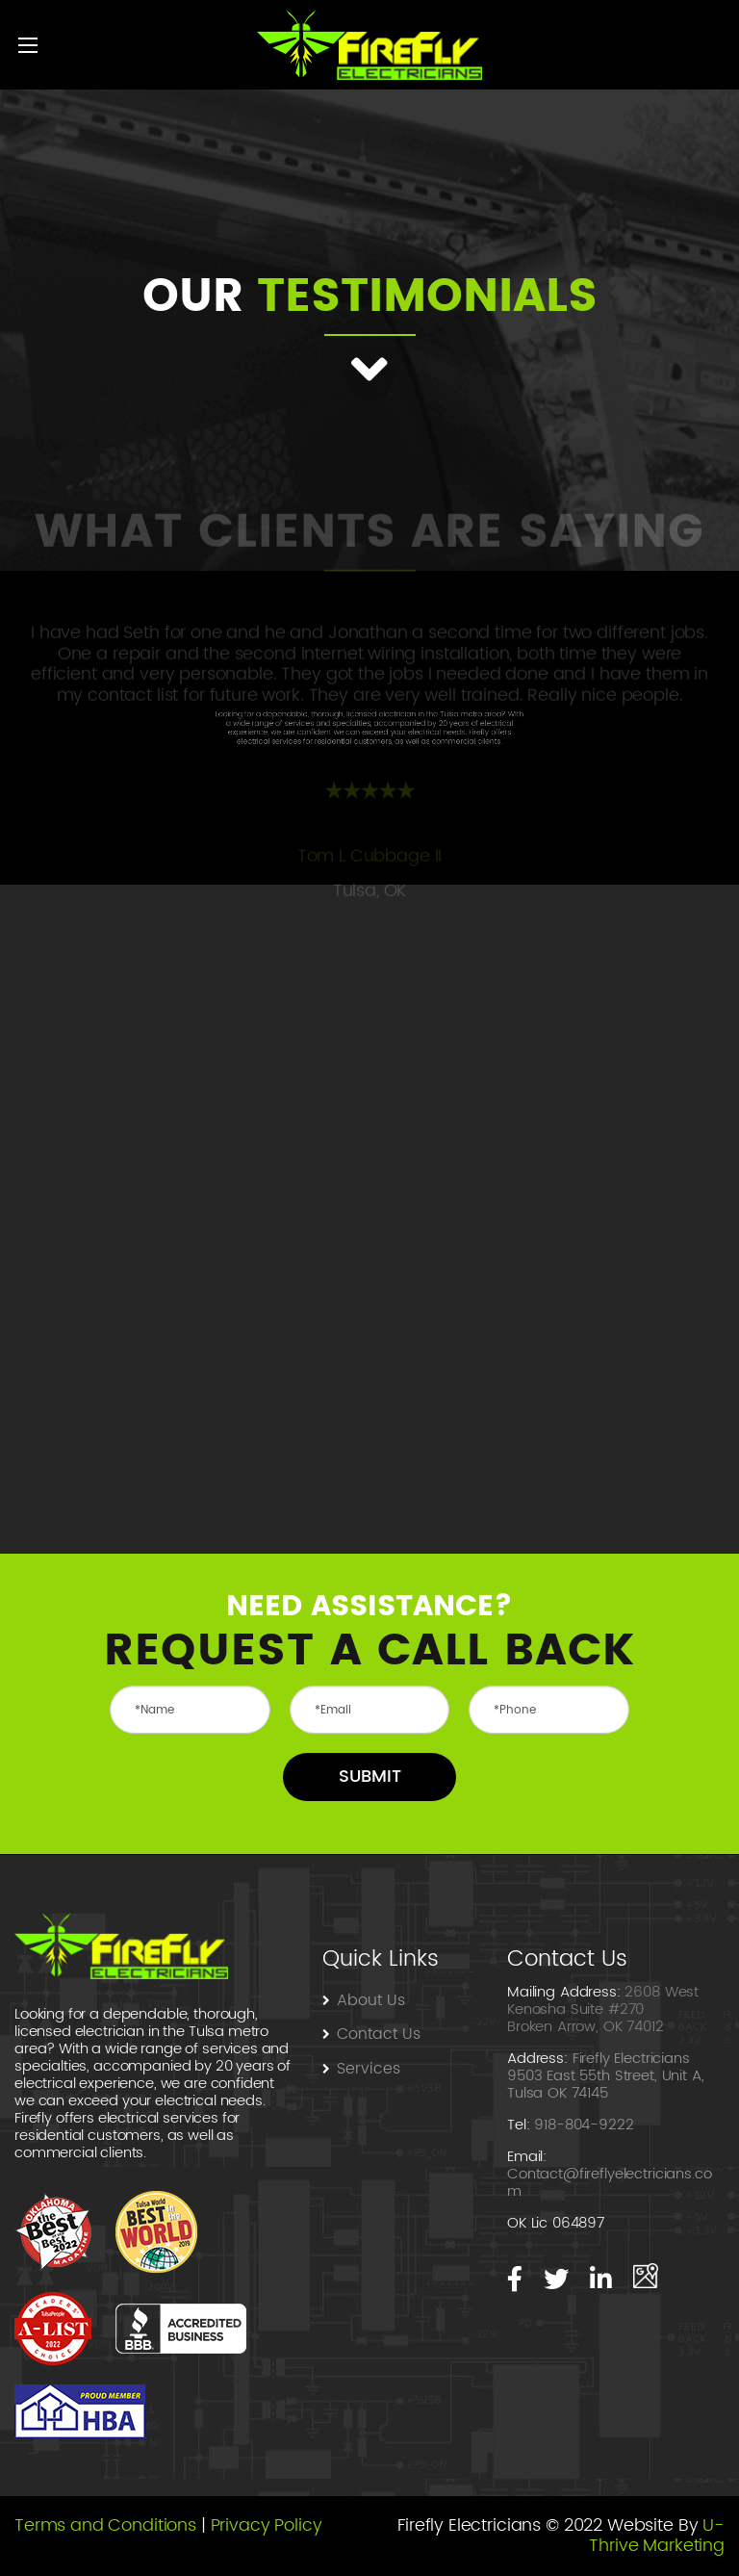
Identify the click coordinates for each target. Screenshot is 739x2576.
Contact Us (381, 2034)
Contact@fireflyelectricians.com (609, 2182)
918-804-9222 (583, 2125)
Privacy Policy (266, 2525)
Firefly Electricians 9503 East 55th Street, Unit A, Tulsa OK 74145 (605, 2076)
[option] (369, 700)
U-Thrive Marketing (657, 2536)
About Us (371, 2000)
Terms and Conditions (105, 2525)
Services (368, 2068)
